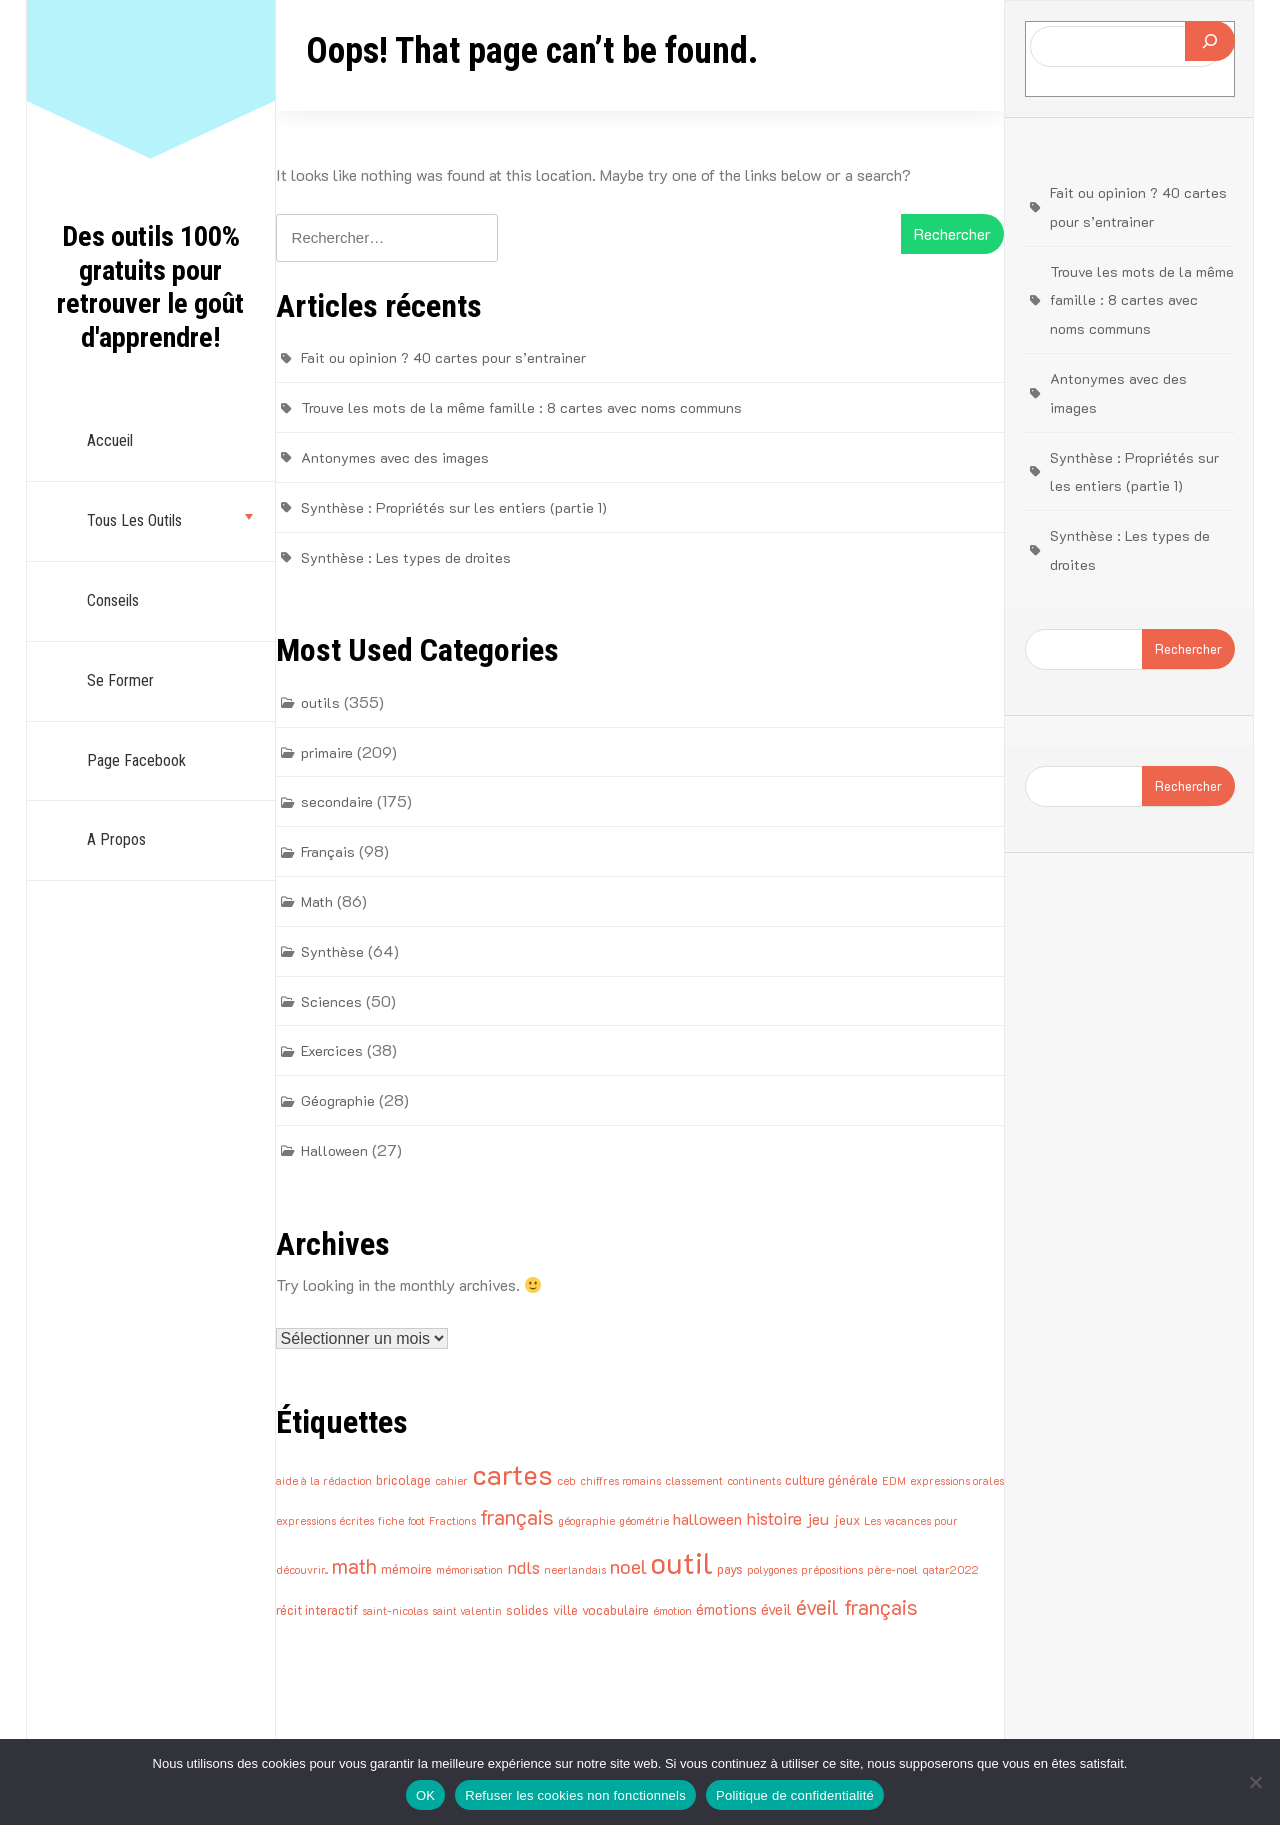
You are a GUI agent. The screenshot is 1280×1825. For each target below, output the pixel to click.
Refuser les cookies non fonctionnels (575, 1795)
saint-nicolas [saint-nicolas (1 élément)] (395, 1611)
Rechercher (1188, 648)
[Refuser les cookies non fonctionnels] (1255, 1782)
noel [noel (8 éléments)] (628, 1566)
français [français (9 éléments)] (517, 1517)
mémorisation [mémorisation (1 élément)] (469, 1570)
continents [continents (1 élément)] (754, 1481)
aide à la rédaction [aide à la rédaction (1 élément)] (324, 1481)
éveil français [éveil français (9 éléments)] (857, 1607)
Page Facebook (136, 760)
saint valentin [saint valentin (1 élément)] (467, 1611)
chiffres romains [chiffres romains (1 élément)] (620, 1481)
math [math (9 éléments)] (354, 1566)
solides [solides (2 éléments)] (527, 1609)
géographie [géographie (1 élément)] (586, 1521)
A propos (116, 839)
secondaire (337, 801)
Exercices (332, 1050)
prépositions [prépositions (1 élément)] (832, 1570)
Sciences (331, 1001)
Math (317, 901)
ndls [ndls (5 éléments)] (523, 1567)
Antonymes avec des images (395, 457)
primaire (327, 752)
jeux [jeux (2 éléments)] (846, 1519)
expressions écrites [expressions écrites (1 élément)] (325, 1521)
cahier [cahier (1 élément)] (451, 1481)
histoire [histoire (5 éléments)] (774, 1518)
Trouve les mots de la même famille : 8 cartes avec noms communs (521, 407)
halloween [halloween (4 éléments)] (707, 1518)
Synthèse (332, 951)
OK (425, 1795)
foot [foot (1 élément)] (416, 1521)
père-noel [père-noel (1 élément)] (892, 1570)
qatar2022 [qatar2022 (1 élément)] (950, 1570)
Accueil (110, 440)
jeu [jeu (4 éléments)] (817, 1518)
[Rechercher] (1210, 41)
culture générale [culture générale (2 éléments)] (831, 1479)
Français (328, 851)
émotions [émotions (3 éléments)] (726, 1609)
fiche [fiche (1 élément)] (391, 1521)
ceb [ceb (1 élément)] (566, 1481)
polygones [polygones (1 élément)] (772, 1570)
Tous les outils (134, 520)
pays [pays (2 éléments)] (730, 1568)
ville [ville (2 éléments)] (565, 1609)
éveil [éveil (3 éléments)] (776, 1609)
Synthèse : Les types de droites (406, 557)
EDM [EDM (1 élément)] (894, 1481)
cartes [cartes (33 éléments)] (512, 1474)
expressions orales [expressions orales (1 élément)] (957, 1481)
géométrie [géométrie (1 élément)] (644, 1521)
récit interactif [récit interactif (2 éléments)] (317, 1609)
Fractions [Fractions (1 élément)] (452, 1521)
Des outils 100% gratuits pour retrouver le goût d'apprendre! (150, 287)
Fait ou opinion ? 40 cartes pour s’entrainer (443, 357)
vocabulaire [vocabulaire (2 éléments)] (615, 1609)
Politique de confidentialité (795, 1795)
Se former (120, 680)
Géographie (338, 1100)
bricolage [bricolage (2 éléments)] (403, 1479)
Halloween (334, 1150)
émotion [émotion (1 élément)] (672, 1611)
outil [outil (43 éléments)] (682, 1562)
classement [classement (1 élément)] (694, 1481)
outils (320, 702)
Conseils (113, 600)
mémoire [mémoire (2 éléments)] (406, 1568)
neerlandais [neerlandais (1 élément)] (575, 1570)
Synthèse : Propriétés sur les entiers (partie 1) (454, 507)
